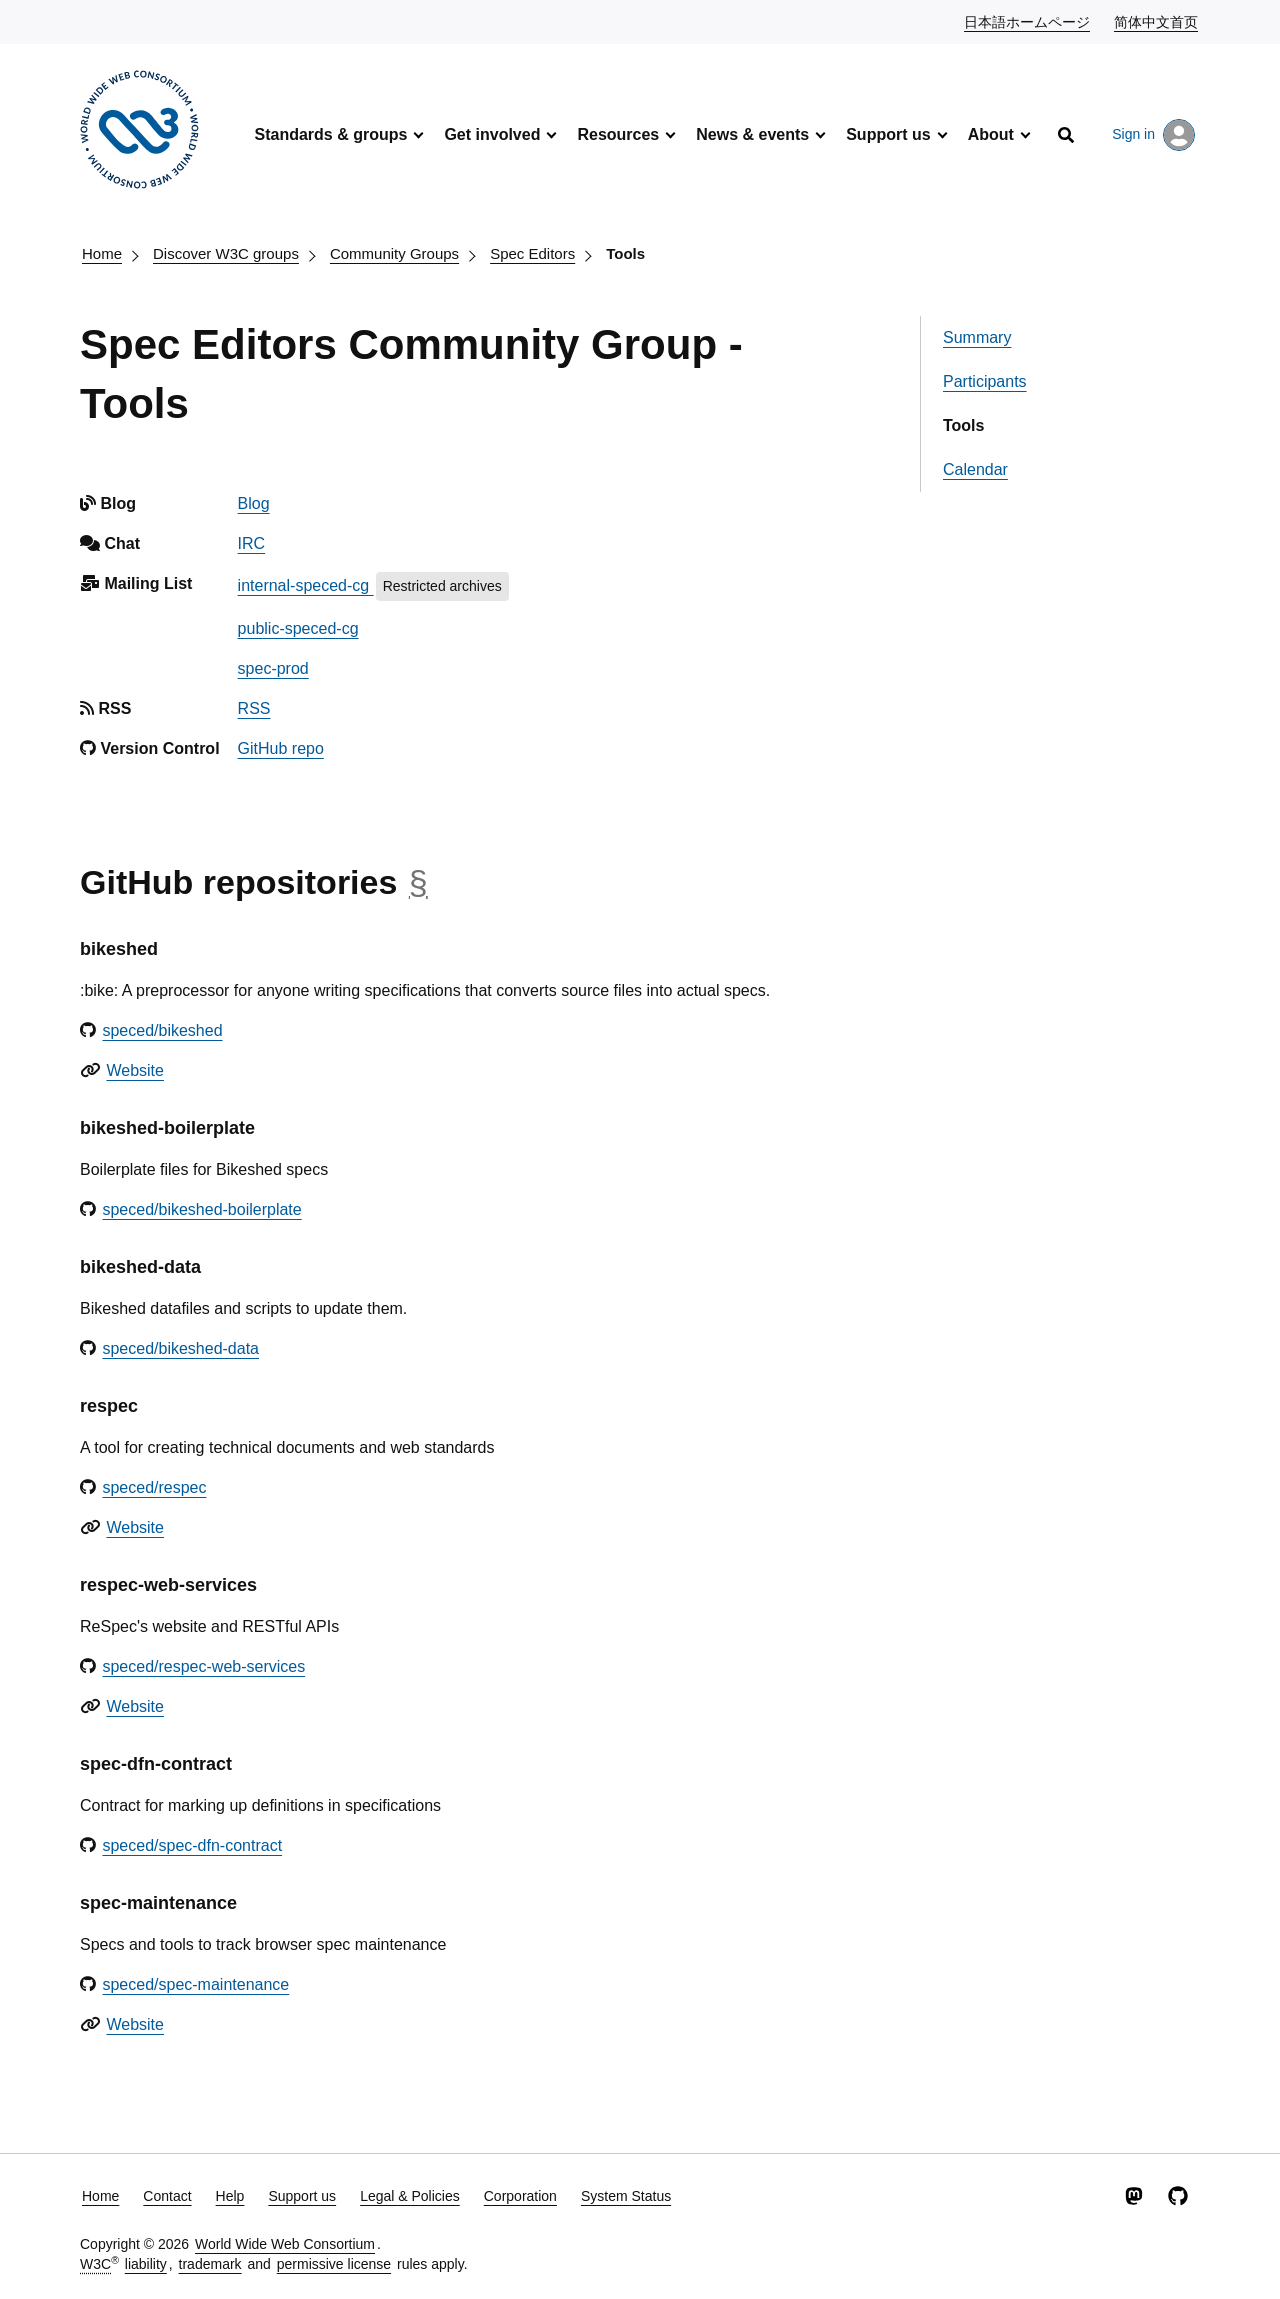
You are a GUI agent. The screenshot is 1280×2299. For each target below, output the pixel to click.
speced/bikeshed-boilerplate (201, 1209)
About (991, 134)
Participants (985, 381)
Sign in (1153, 135)
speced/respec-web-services (203, 1666)
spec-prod (273, 668)
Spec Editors (532, 253)
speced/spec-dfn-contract (192, 1845)
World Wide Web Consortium (285, 2244)
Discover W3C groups (226, 253)
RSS (254, 708)
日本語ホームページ (1028, 21)
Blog (254, 503)
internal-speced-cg (306, 585)
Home (102, 253)
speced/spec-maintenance (195, 1984)
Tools (625, 253)
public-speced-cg (298, 628)
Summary (977, 337)
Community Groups (394, 253)
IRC (252, 543)
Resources (618, 134)
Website (135, 1070)
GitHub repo (281, 748)
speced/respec (154, 1487)
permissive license (334, 2264)
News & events (752, 134)
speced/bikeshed (162, 1030)
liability (146, 2264)
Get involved (492, 134)
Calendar (975, 469)
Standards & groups (330, 134)
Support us (888, 134)
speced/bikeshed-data (180, 1348)
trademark (210, 2264)
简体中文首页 (1157, 21)
